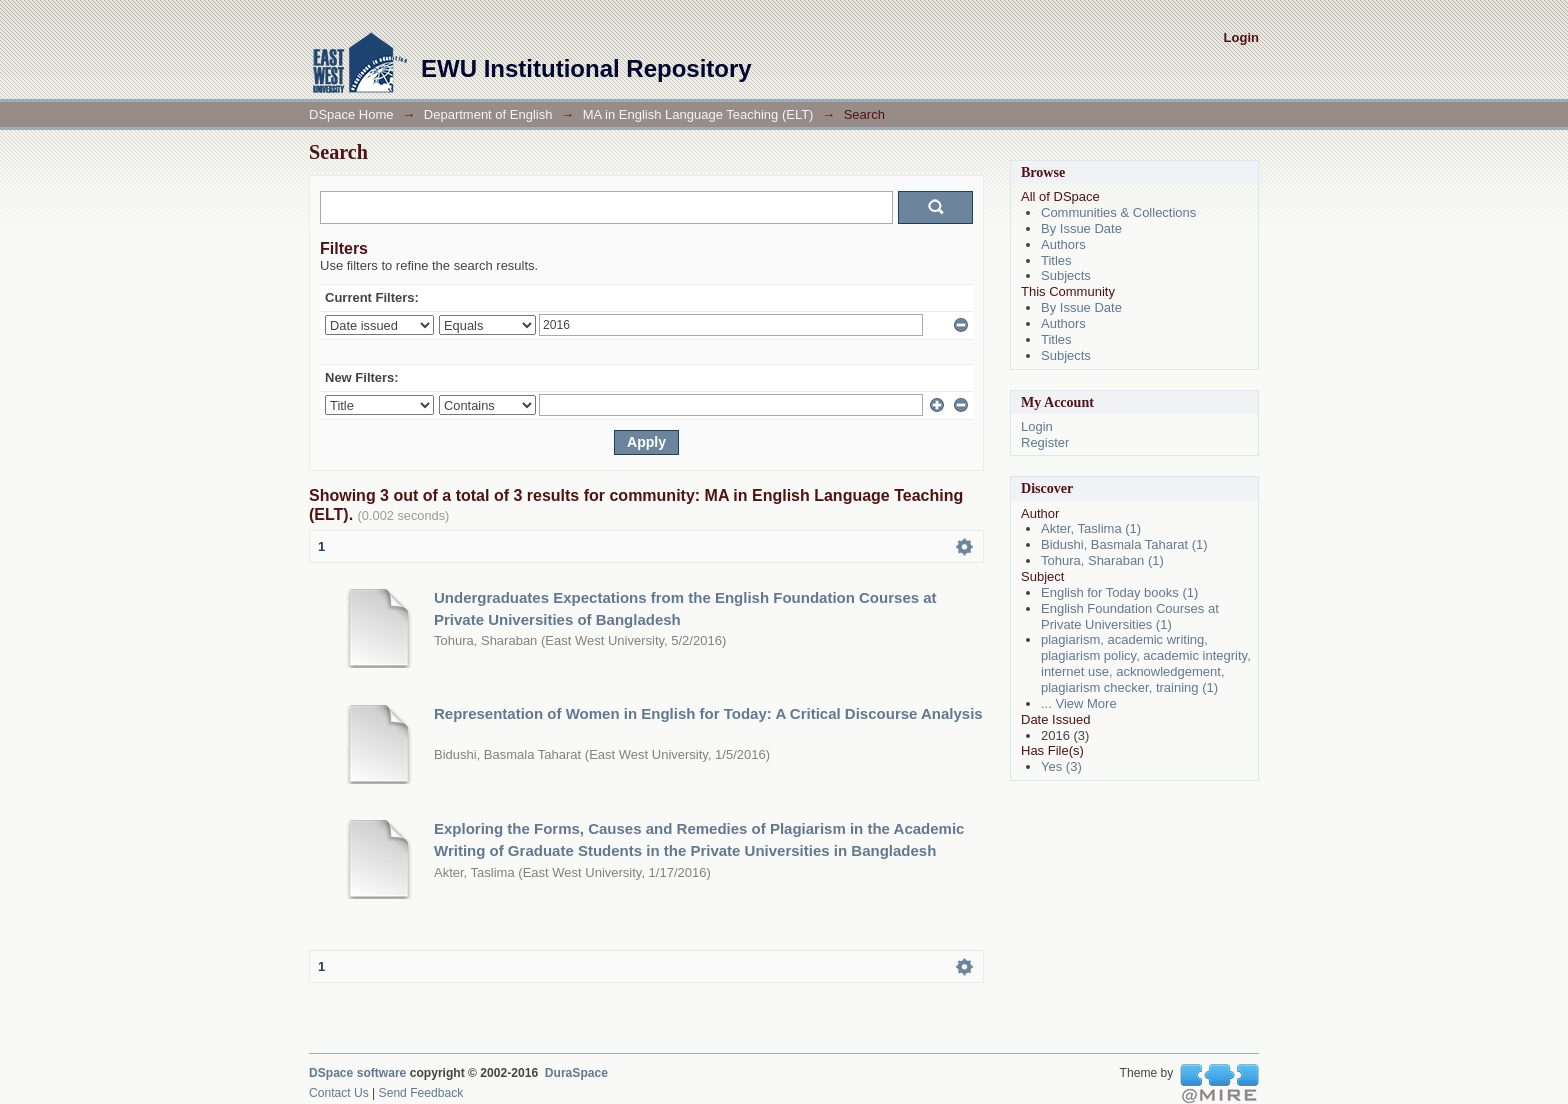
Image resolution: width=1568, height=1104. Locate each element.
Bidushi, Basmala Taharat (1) (1124, 544)
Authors (1063, 244)
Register (1045, 442)
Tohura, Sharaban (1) (1102, 560)
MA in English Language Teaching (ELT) (698, 114)
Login (1241, 37)
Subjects (1066, 275)
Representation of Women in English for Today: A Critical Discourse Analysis (708, 713)
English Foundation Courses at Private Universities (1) (1130, 616)
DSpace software (357, 1073)
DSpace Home (351, 114)
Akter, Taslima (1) (1091, 528)
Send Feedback (421, 1093)
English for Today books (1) (1119, 592)
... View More (1079, 703)
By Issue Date (1081, 228)
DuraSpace (576, 1073)
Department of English (488, 114)
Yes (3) (1061, 766)
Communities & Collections (1118, 212)
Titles (1056, 260)
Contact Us (339, 1093)
